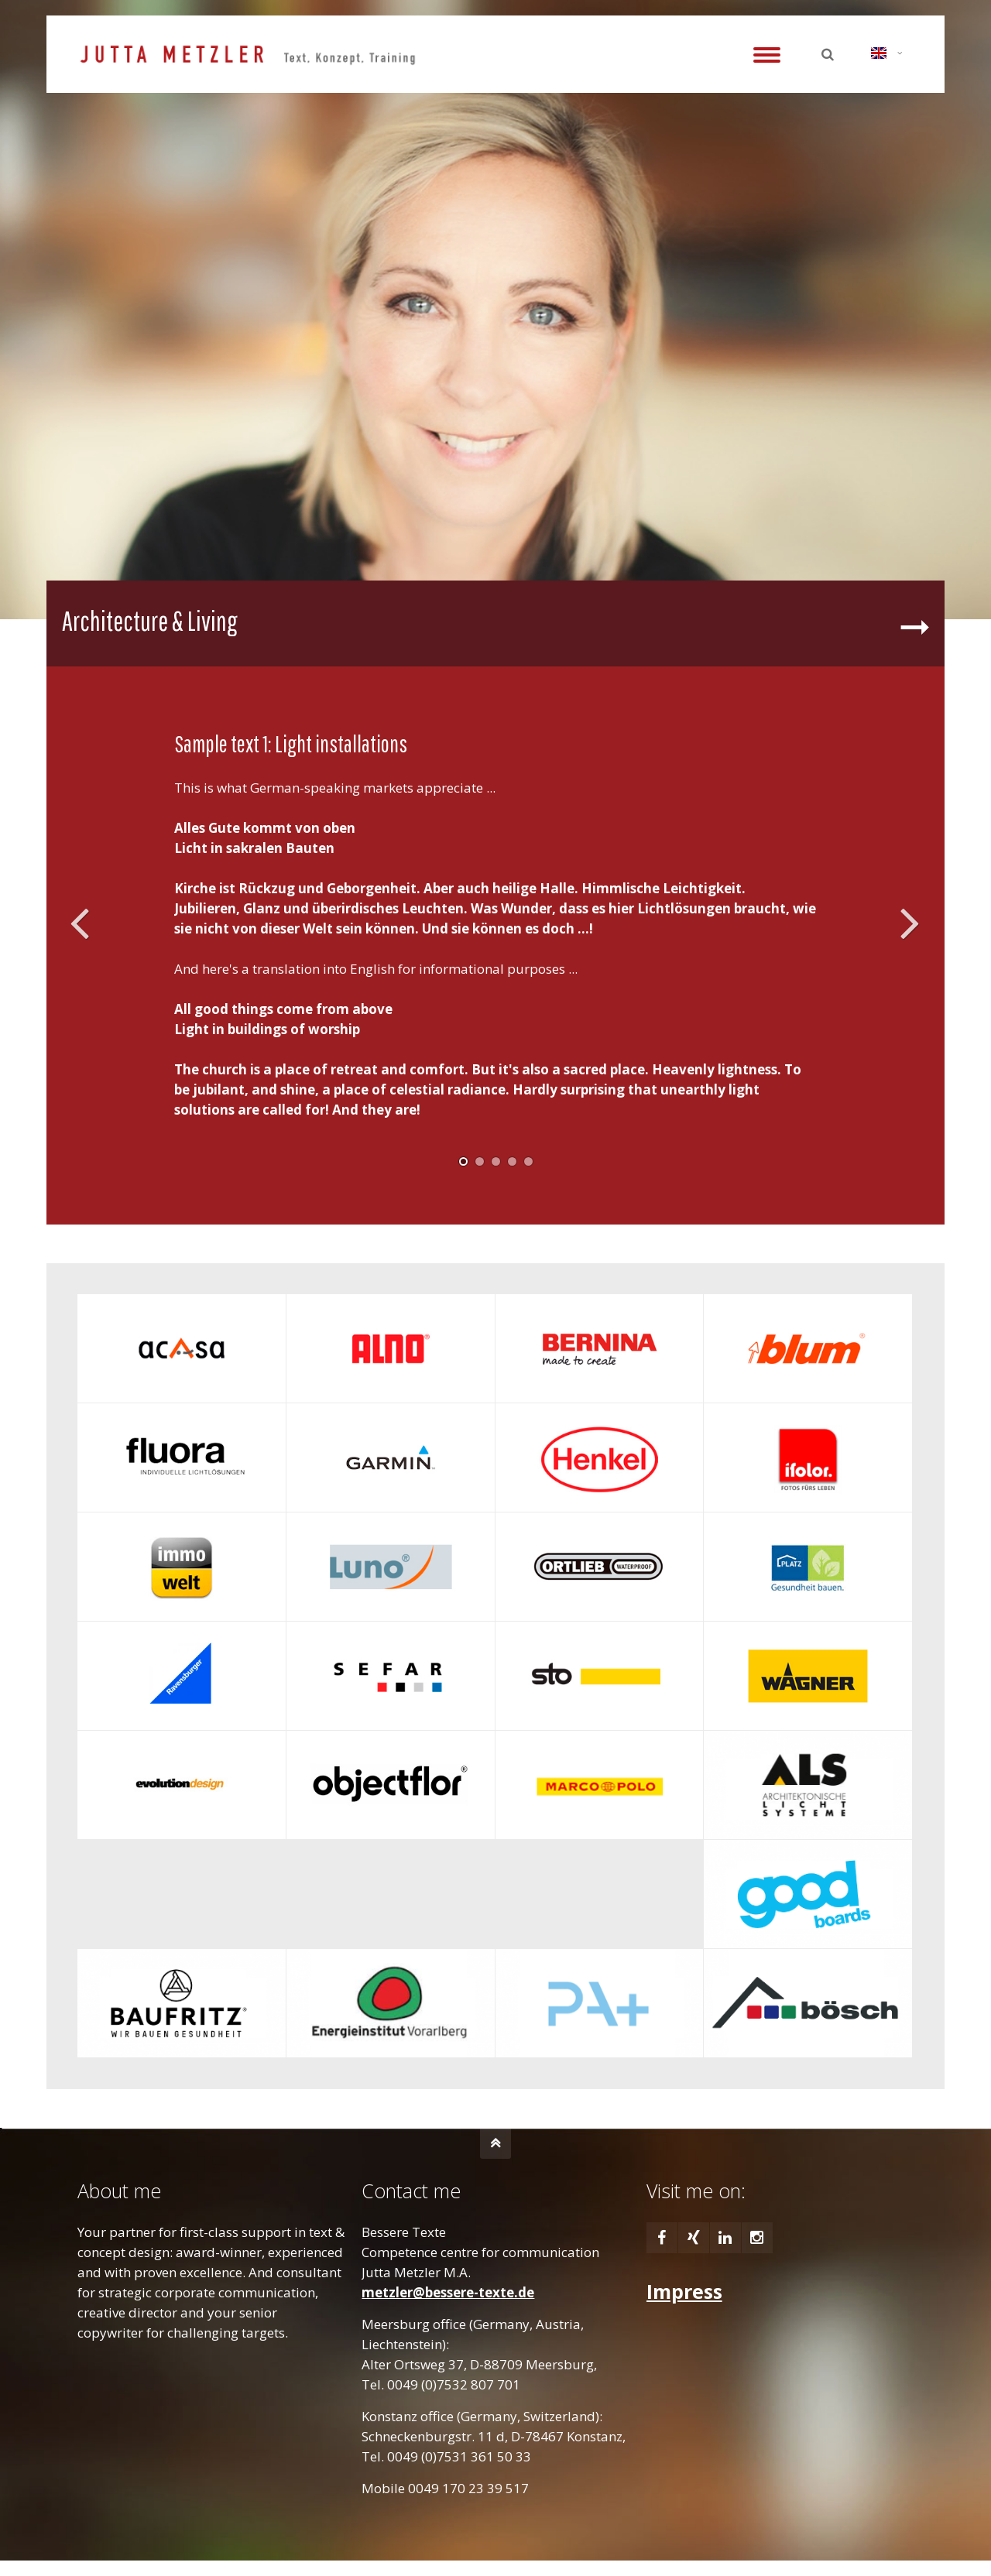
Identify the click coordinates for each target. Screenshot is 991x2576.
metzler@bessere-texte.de (448, 2292)
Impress (684, 2291)
